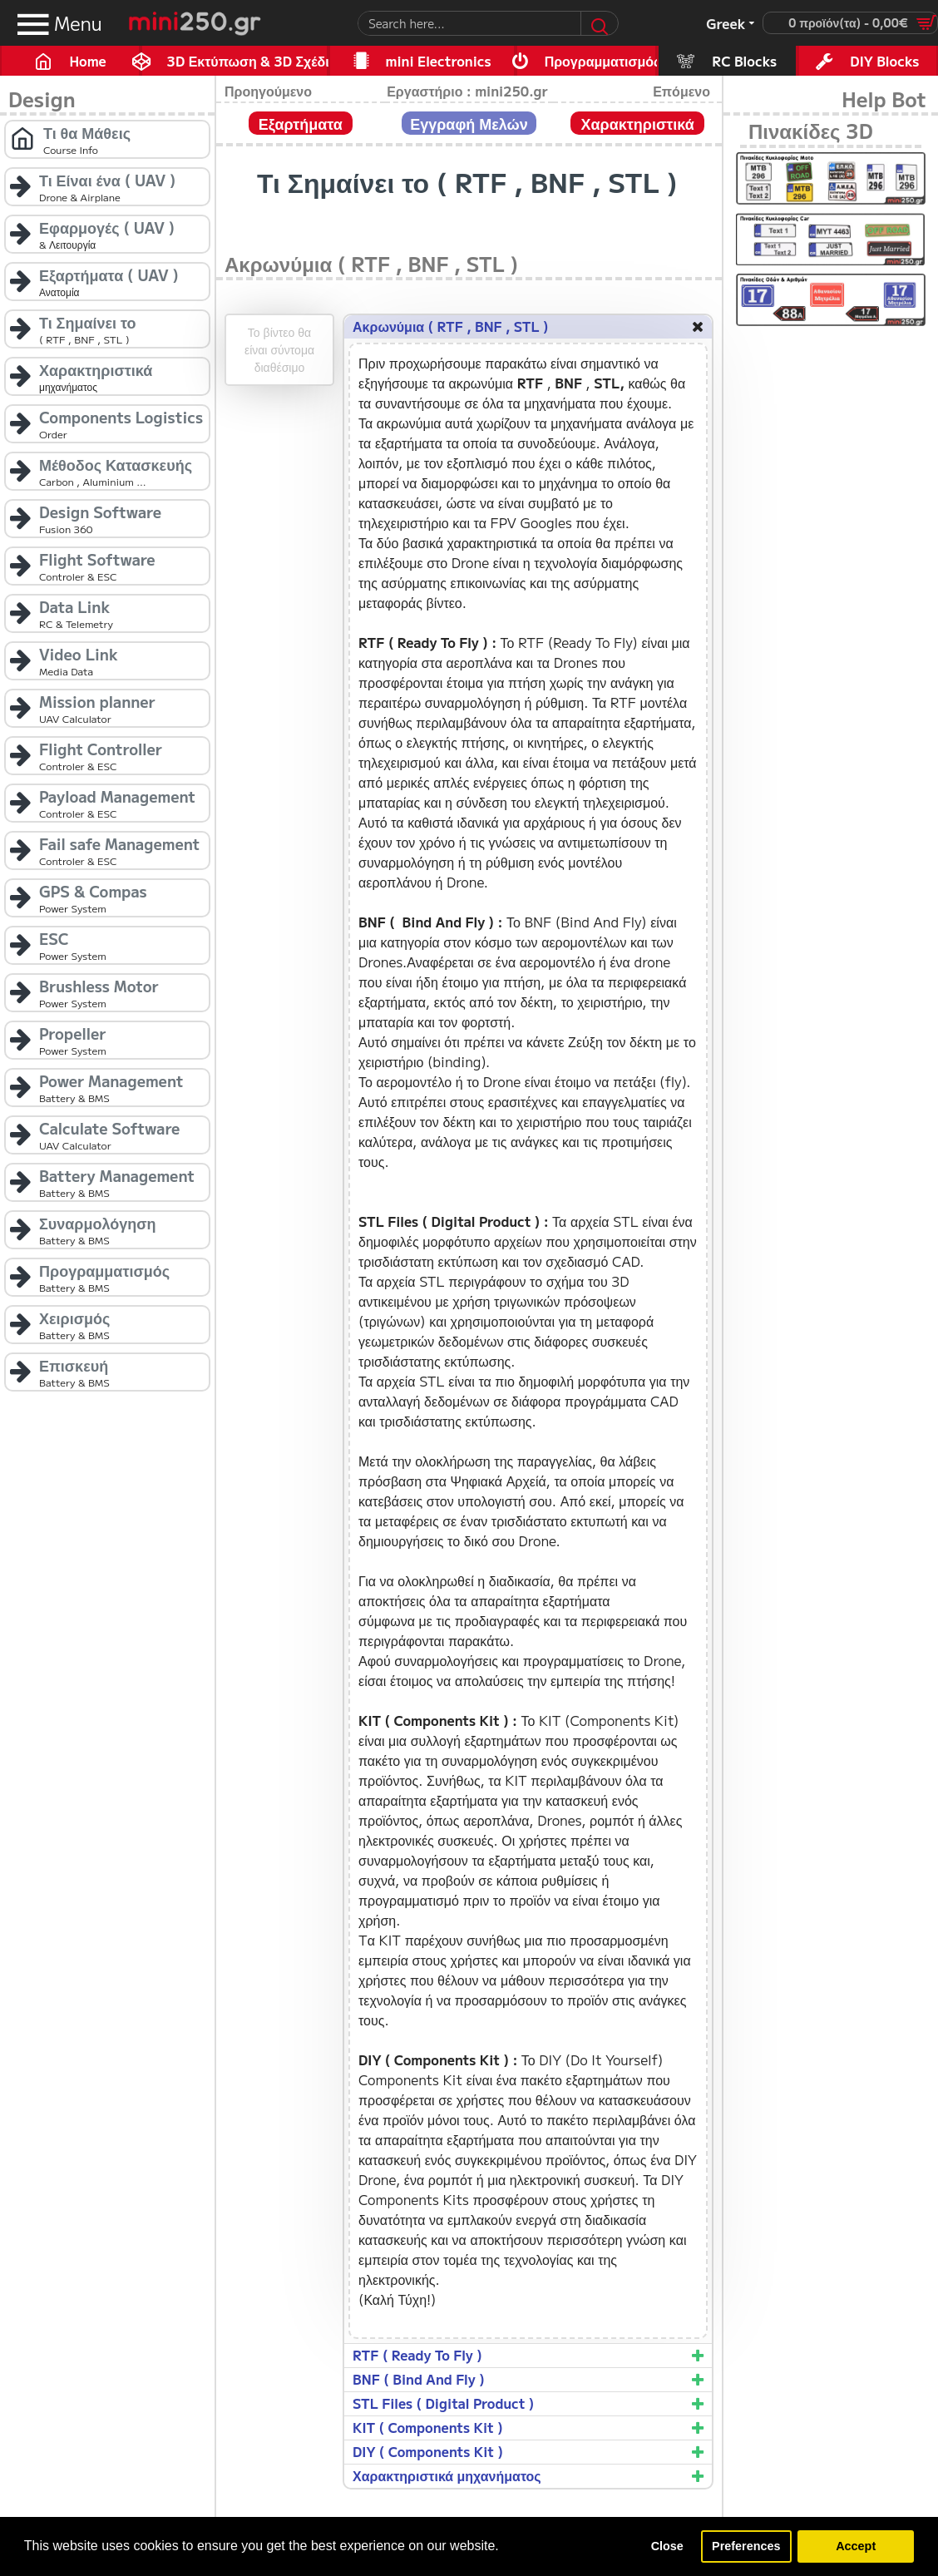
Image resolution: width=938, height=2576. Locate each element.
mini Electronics (438, 61)
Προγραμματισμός (601, 61)
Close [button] (667, 2546)
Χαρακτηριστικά (637, 123)
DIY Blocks (884, 61)
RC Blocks (744, 61)
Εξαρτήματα (301, 123)
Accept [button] (856, 2546)
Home (87, 61)
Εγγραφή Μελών (469, 123)
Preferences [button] (746, 2546)
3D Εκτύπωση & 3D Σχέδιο (247, 61)
